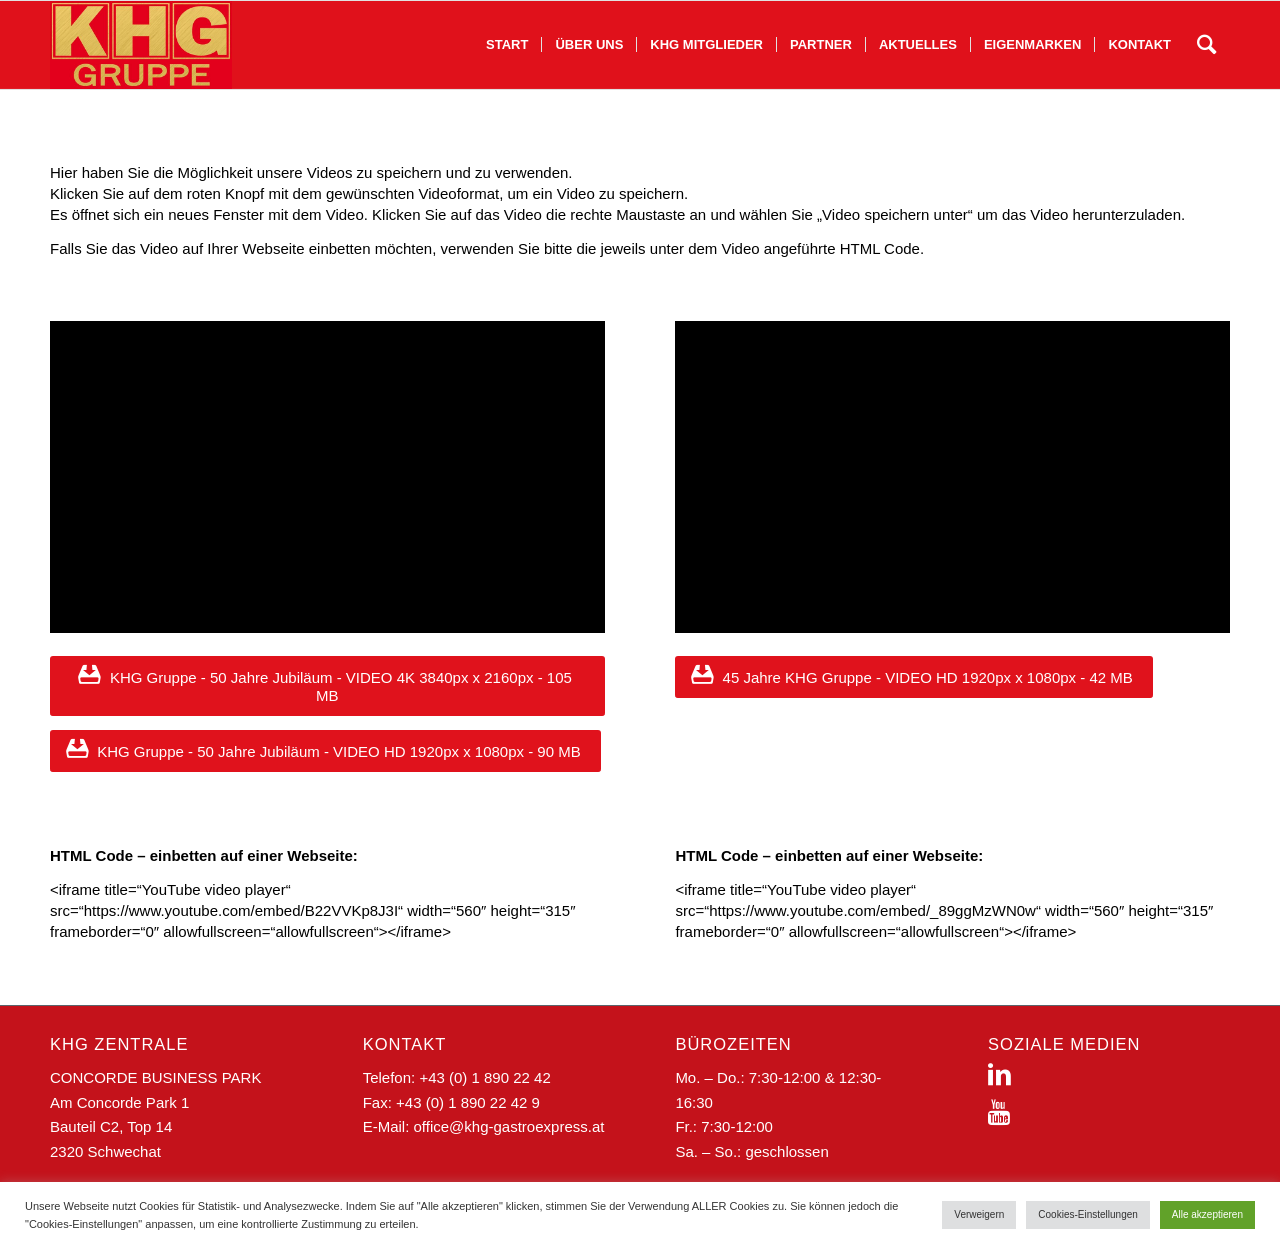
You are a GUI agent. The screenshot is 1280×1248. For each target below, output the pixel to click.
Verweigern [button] (979, 1214)
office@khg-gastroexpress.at (509, 1126)
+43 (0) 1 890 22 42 (484, 1077)
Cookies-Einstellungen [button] (1088, 1214)
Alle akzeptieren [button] (1207, 1214)
